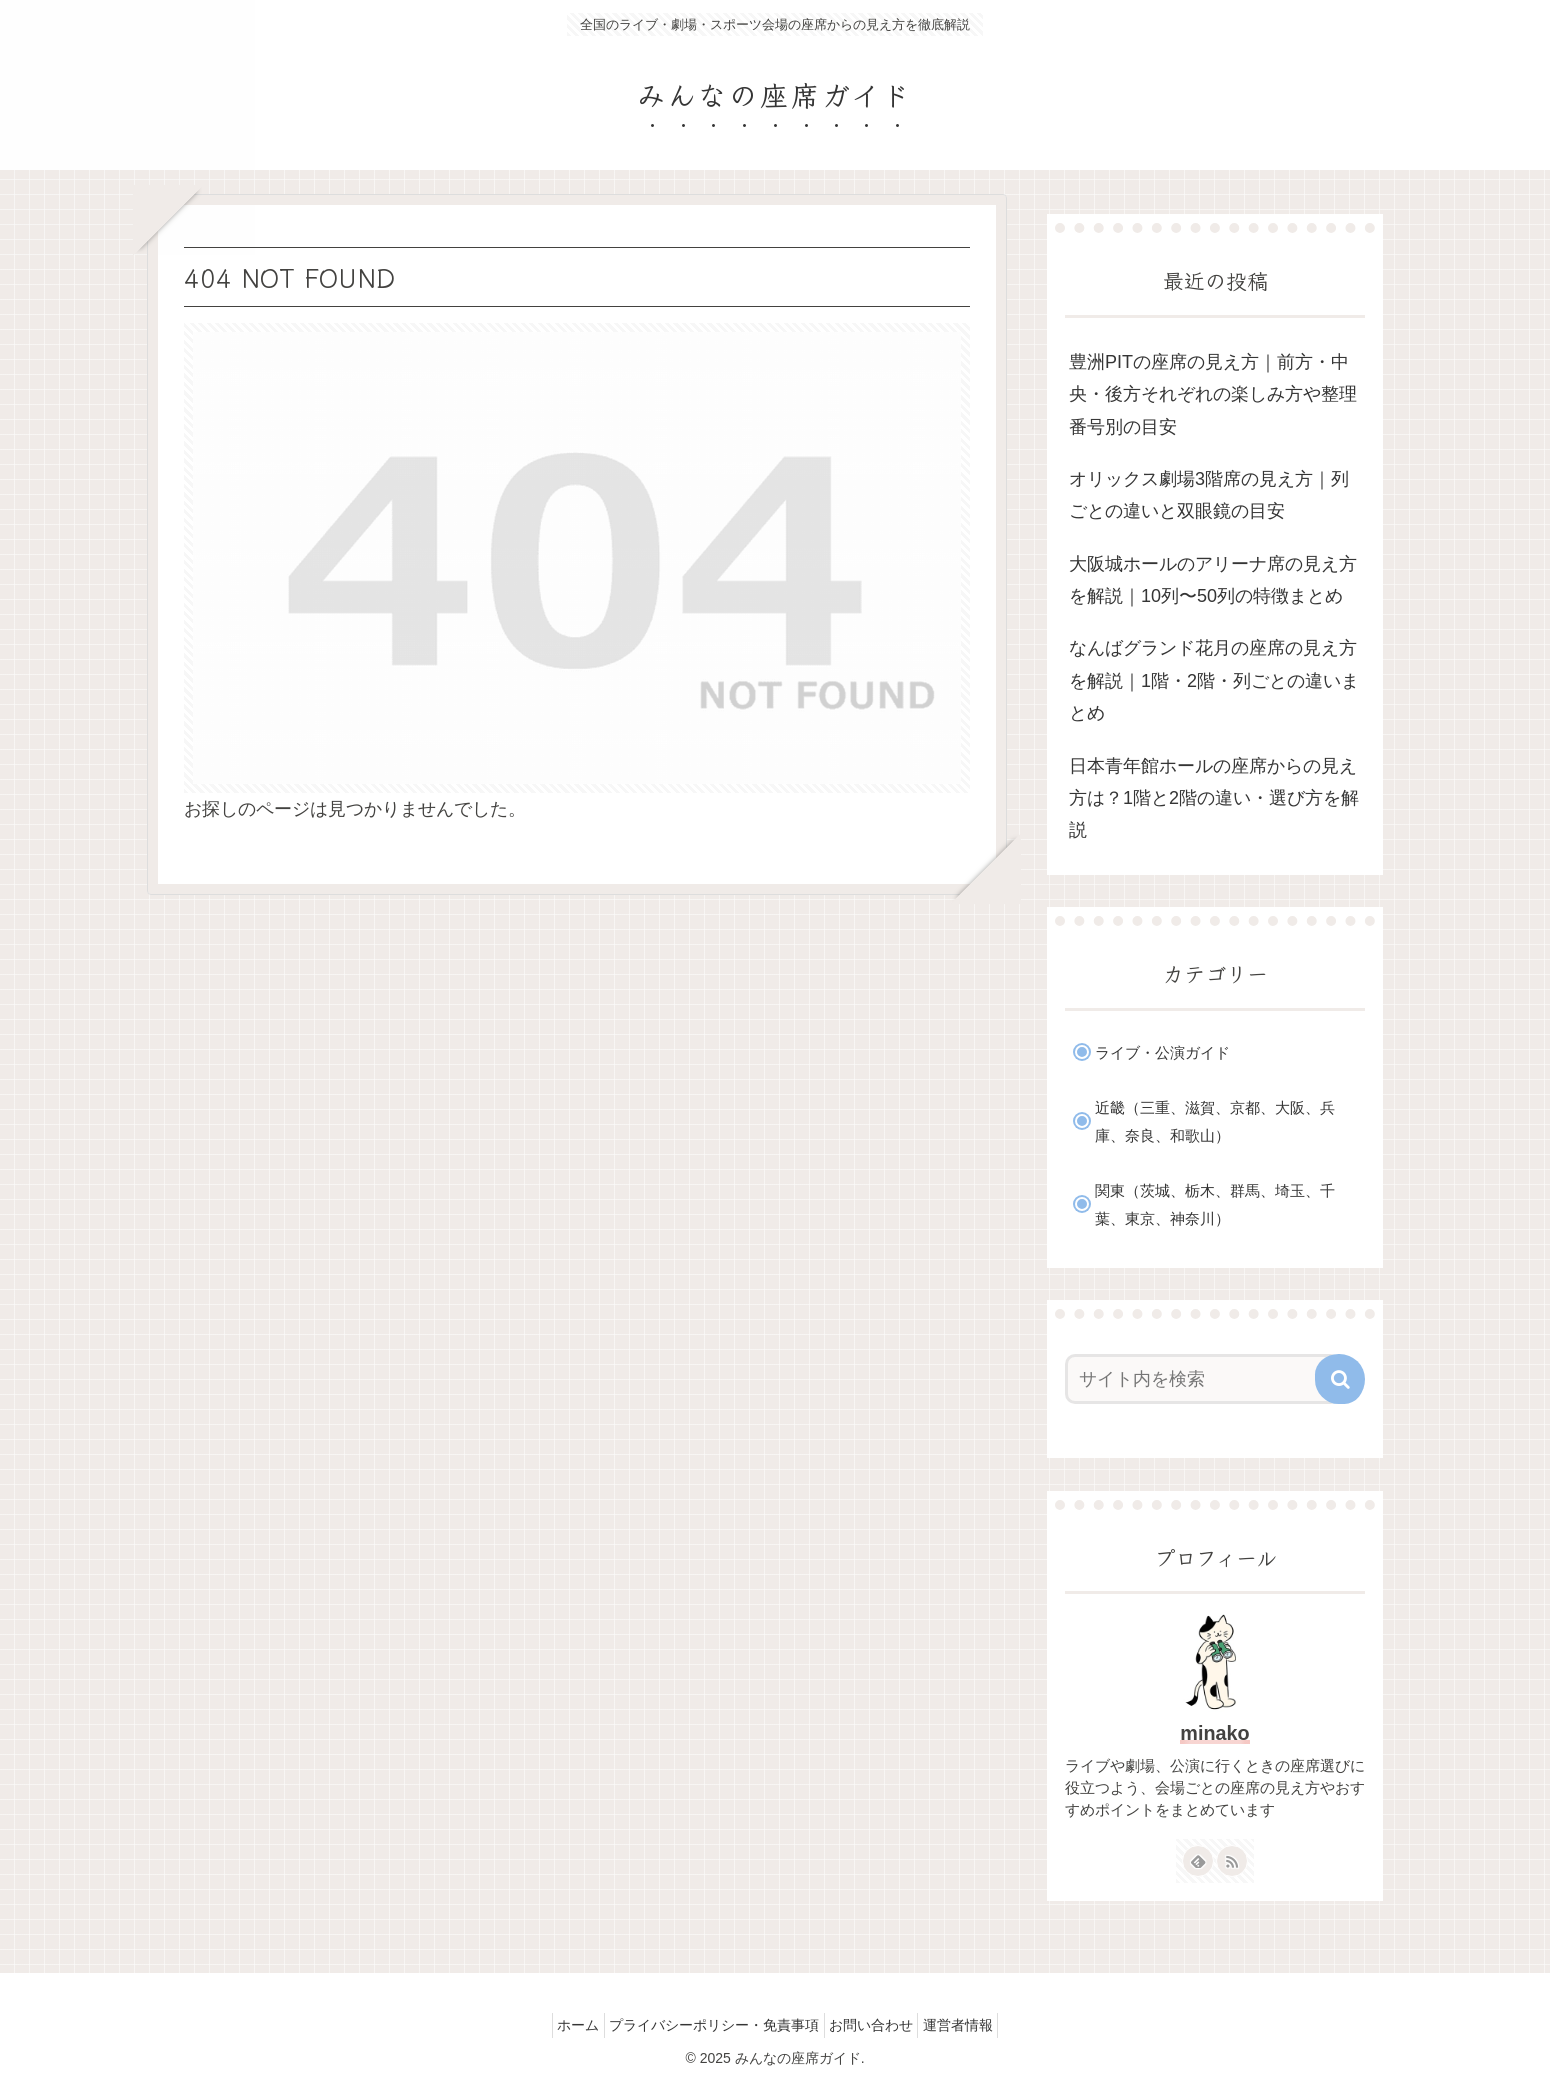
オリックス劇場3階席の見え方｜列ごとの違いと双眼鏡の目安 (1209, 495)
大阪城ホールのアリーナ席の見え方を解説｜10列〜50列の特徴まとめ (1213, 580)
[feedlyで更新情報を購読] (1198, 1861)
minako (1214, 1733)
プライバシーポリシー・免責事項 (709, 2025)
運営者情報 (975, 2025)
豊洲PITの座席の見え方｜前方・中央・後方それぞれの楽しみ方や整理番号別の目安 (1213, 394)
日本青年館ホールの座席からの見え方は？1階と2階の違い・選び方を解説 (1214, 798)
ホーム (562, 2025)
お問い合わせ (877, 2025)
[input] (1203, 1379)
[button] (1340, 1379)
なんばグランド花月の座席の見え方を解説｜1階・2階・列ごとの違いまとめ (1214, 680)
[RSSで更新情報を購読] (1232, 1861)
